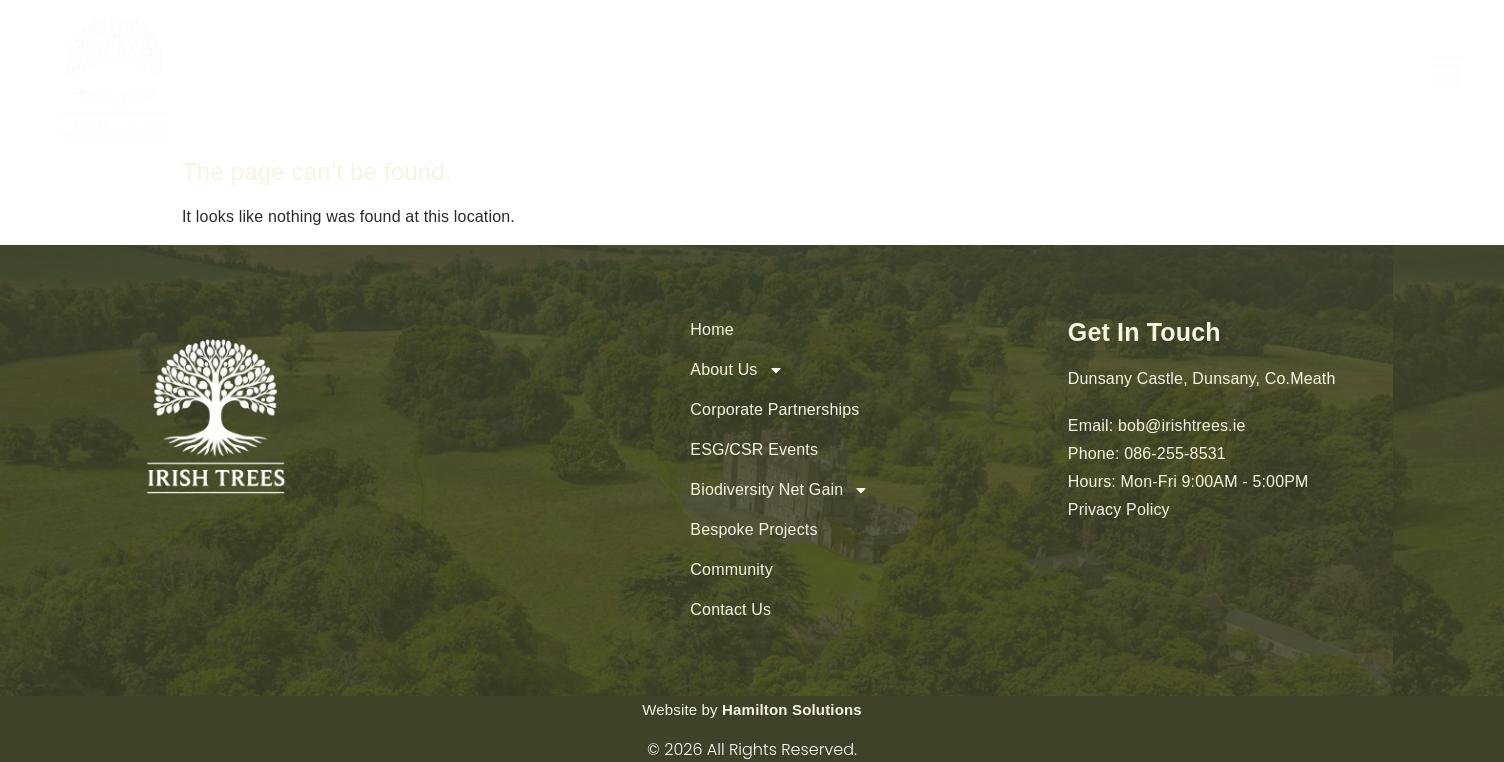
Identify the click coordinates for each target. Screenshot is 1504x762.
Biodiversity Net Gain (779, 490)
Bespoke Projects (753, 529)
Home (711, 329)
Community (731, 569)
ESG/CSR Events (754, 449)
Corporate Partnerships (774, 409)
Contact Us (730, 609)
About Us (736, 370)
